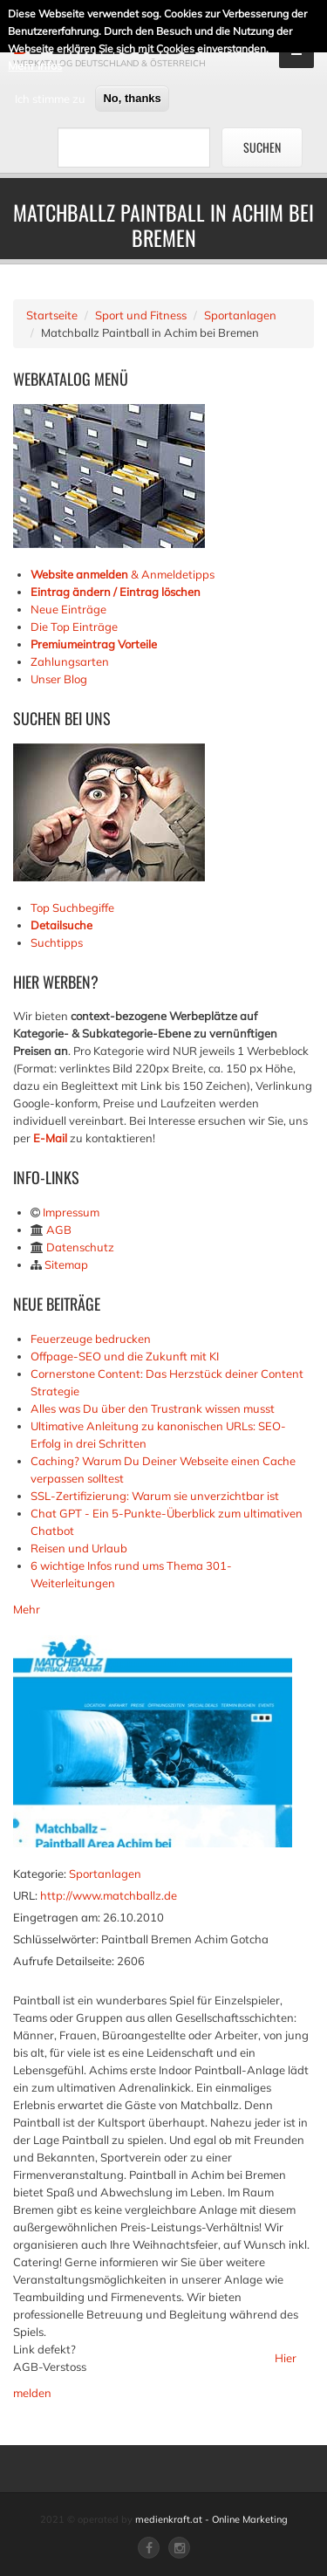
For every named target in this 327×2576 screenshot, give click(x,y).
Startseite (52, 315)
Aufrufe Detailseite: (63, 1961)
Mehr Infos (35, 63)
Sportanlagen (240, 315)
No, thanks (131, 95)
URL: (25, 1895)
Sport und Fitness (141, 315)
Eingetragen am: (56, 1917)
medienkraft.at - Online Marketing (211, 2519)
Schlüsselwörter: (56, 1939)
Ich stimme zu (50, 96)
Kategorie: (39, 1874)
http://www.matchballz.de (108, 1895)
